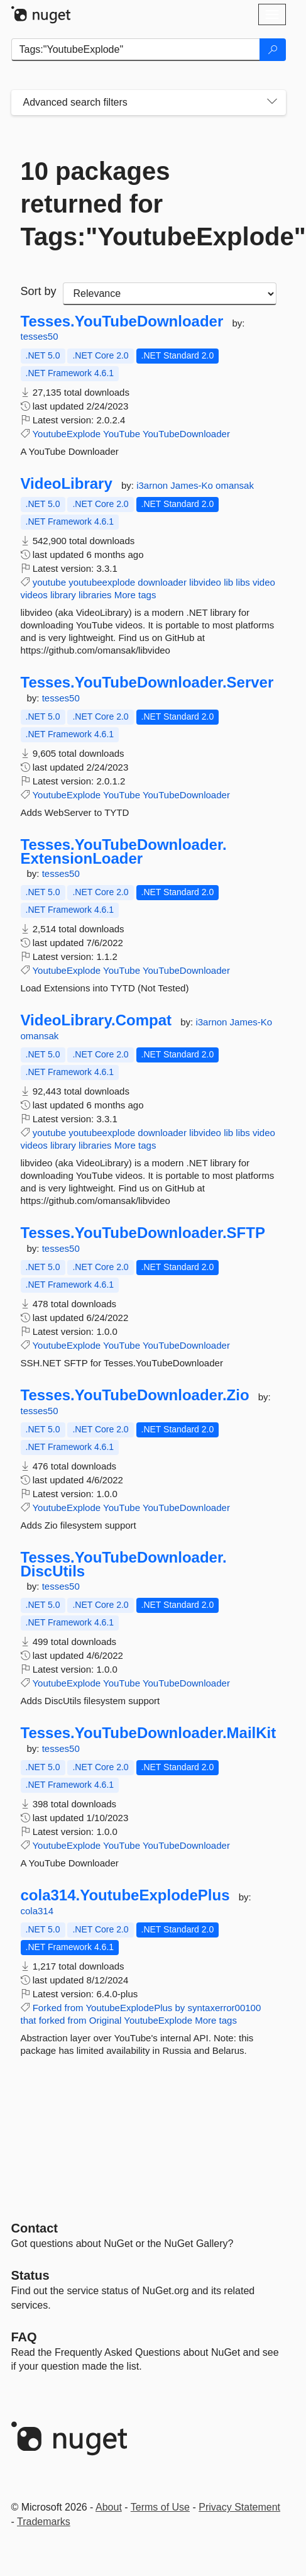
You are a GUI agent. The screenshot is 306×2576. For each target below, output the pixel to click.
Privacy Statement (239, 2507)
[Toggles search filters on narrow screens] (272, 102)
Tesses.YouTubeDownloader (122, 321)
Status (30, 2275)
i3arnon (153, 485)
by (180, 2007)
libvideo (205, 582)
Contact (34, 2228)
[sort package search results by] (169, 293)
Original (105, 2020)
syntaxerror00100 (224, 2007)
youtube (49, 582)
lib (228, 582)
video (264, 582)
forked (52, 2020)
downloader (162, 582)
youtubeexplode (101, 582)
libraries (95, 594)
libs (243, 582)
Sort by (39, 291)
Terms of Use (160, 2507)
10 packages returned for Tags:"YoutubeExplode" (148, 203)
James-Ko (193, 485)
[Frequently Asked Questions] (24, 2337)
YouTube (121, 433)
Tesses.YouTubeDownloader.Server (147, 682)
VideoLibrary (66, 484)
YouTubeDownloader (186, 433)
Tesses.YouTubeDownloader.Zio (135, 1395)
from (74, 2007)
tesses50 (39, 336)
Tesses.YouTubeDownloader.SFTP (143, 1233)
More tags (135, 594)
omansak (235, 485)
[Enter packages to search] (135, 49)
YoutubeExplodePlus (128, 2007)
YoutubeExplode (66, 433)
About (109, 2507)
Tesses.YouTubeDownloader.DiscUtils (124, 1564)
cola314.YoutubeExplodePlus (125, 1895)
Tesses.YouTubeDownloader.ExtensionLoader (124, 851)
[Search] (273, 49)
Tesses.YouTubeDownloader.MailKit (148, 1733)
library (63, 594)
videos (34, 594)
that (28, 2020)
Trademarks (43, 2521)
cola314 (37, 1910)
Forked (47, 2007)
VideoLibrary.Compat (96, 1020)
